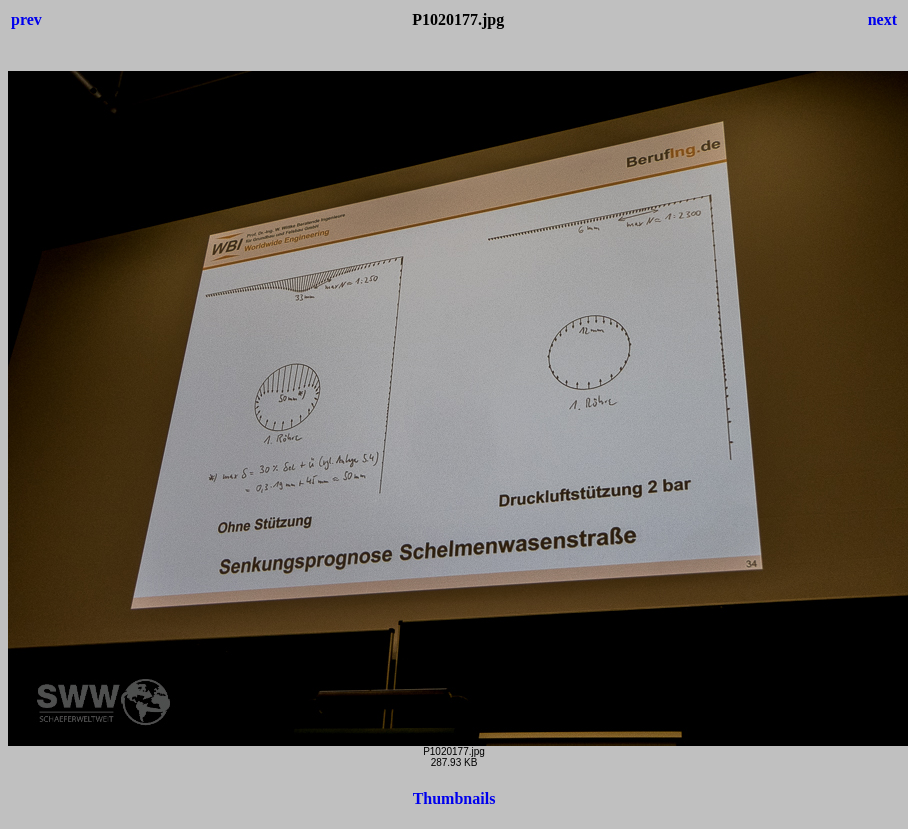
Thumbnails (454, 798)
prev (26, 19)
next (882, 19)
